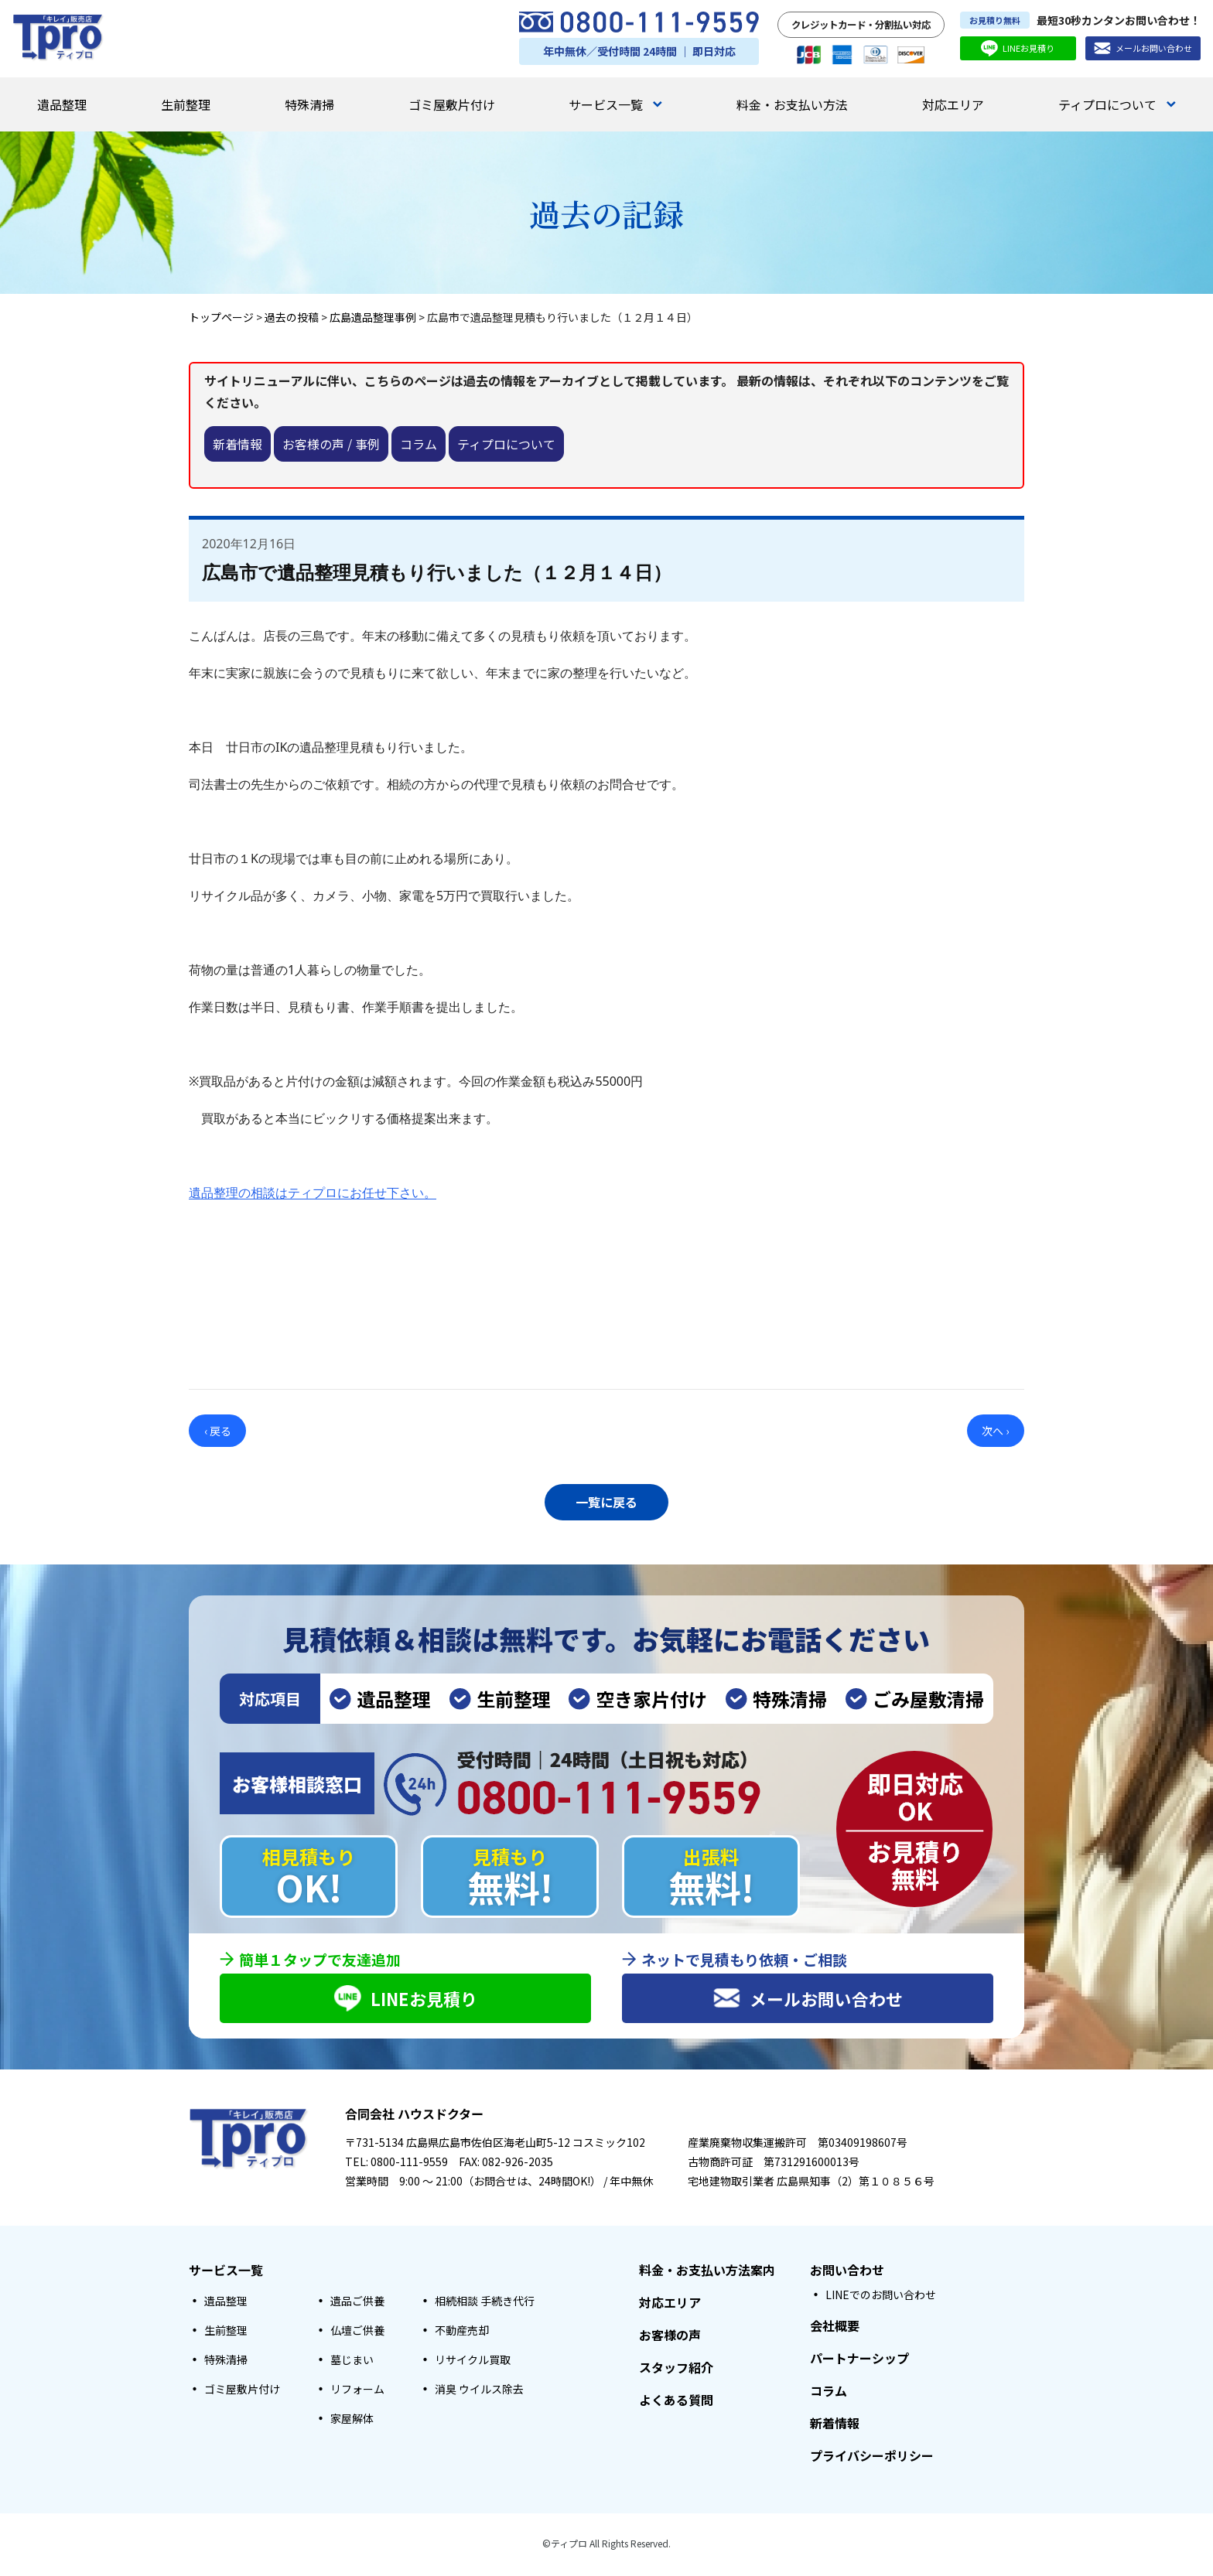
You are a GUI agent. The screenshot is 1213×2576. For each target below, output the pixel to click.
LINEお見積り (1017, 48)
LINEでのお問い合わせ (880, 2297)
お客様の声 (670, 2337)
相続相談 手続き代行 (485, 2303)
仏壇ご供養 (357, 2332)
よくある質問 (676, 2402)
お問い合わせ (847, 2272)
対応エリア (953, 104)
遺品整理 (62, 104)
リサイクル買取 (473, 2362)
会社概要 (834, 2327)
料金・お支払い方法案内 (707, 2272)
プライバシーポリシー (872, 2457)
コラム (418, 444)
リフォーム (357, 2391)
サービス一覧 (615, 104)
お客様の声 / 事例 (331, 444)
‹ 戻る (217, 1430)
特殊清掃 (309, 104)
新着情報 (237, 444)
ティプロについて (1117, 104)
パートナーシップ (859, 2360)
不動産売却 (462, 2332)
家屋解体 (352, 2420)
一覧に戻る (606, 1500)
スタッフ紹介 (676, 2369)
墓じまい (352, 2362)
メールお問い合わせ (1143, 48)
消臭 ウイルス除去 (479, 2391)
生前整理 (185, 104)
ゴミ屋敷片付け (451, 104)
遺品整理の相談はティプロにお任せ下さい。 (312, 1192)
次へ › (995, 1430)
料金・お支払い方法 (792, 104)
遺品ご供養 (357, 2303)
